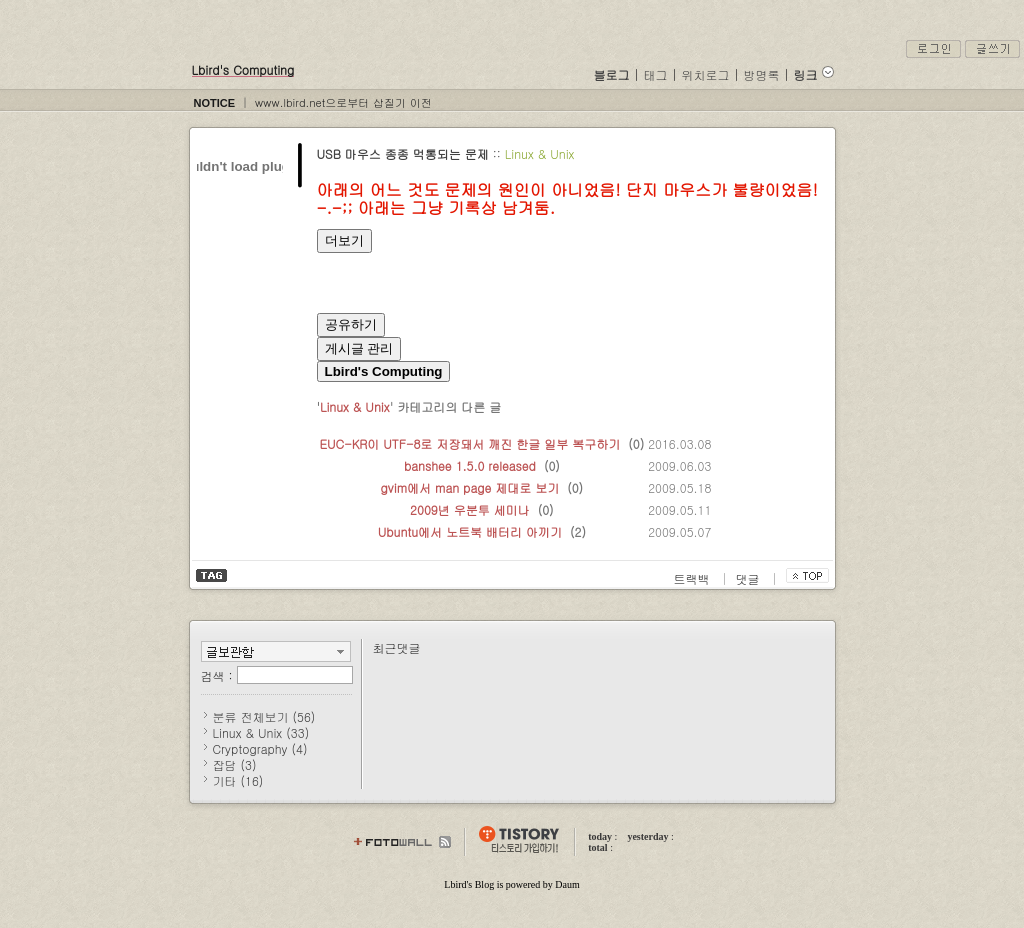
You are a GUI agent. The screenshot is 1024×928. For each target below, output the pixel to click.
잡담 (235, 764)
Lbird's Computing (243, 69)
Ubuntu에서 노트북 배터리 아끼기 (470, 531)
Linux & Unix (540, 153)
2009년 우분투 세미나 (470, 509)
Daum (567, 884)
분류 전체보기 (264, 716)
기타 (238, 780)
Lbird (455, 884)
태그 (656, 74)
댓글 (750, 578)
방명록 (762, 74)
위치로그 (706, 74)
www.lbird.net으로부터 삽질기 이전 (343, 102)
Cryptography (260, 748)
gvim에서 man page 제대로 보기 (470, 487)
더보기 (344, 240)
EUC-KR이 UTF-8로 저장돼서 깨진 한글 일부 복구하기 (470, 443)
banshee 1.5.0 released (470, 465)
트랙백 (694, 578)
